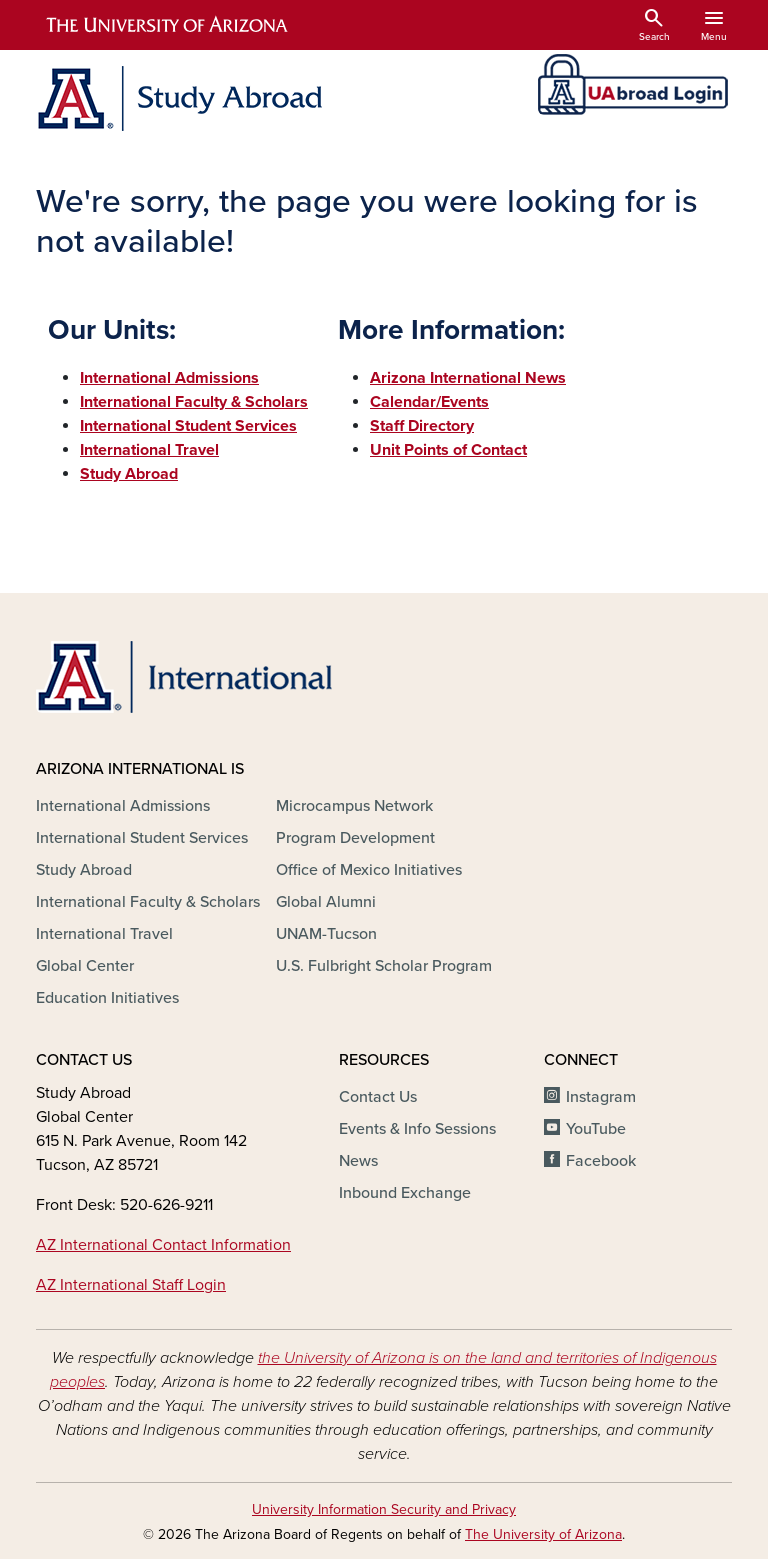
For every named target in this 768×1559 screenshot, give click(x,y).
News (358, 1161)
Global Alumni (326, 902)
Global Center (85, 966)
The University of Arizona (543, 1534)
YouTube (596, 1129)
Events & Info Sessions (417, 1129)
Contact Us (378, 1097)
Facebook (601, 1161)
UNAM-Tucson (326, 934)
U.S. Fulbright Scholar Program (384, 966)
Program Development (355, 838)
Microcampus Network (354, 806)
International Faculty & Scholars (148, 902)
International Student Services (142, 838)
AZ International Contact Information (163, 1245)
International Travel (104, 934)
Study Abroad (84, 870)
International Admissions (123, 806)
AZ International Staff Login (131, 1285)
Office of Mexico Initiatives (369, 870)
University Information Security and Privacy (384, 1509)
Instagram (601, 1097)
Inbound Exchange (405, 1193)
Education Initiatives (107, 998)
